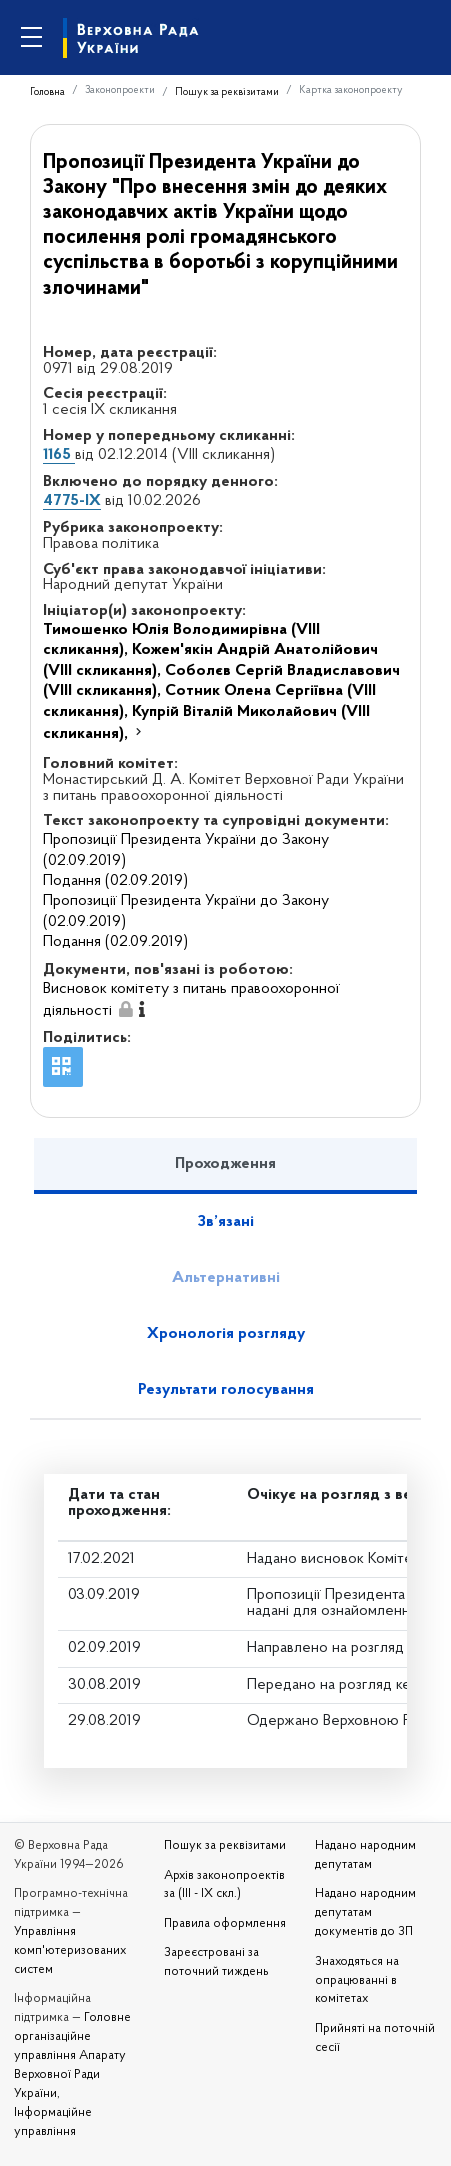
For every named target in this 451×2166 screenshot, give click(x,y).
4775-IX (72, 501)
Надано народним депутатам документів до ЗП (365, 1913)
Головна (47, 92)
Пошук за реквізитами (227, 92)
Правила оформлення (225, 1924)
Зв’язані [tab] (226, 1222)
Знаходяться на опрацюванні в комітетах (357, 1981)
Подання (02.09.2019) (115, 881)
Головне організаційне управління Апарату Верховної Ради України (72, 2056)
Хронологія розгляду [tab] (226, 1334)
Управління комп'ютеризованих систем (70, 1951)
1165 (59, 455)
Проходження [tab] (225, 1164)
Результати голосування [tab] (226, 1390)
